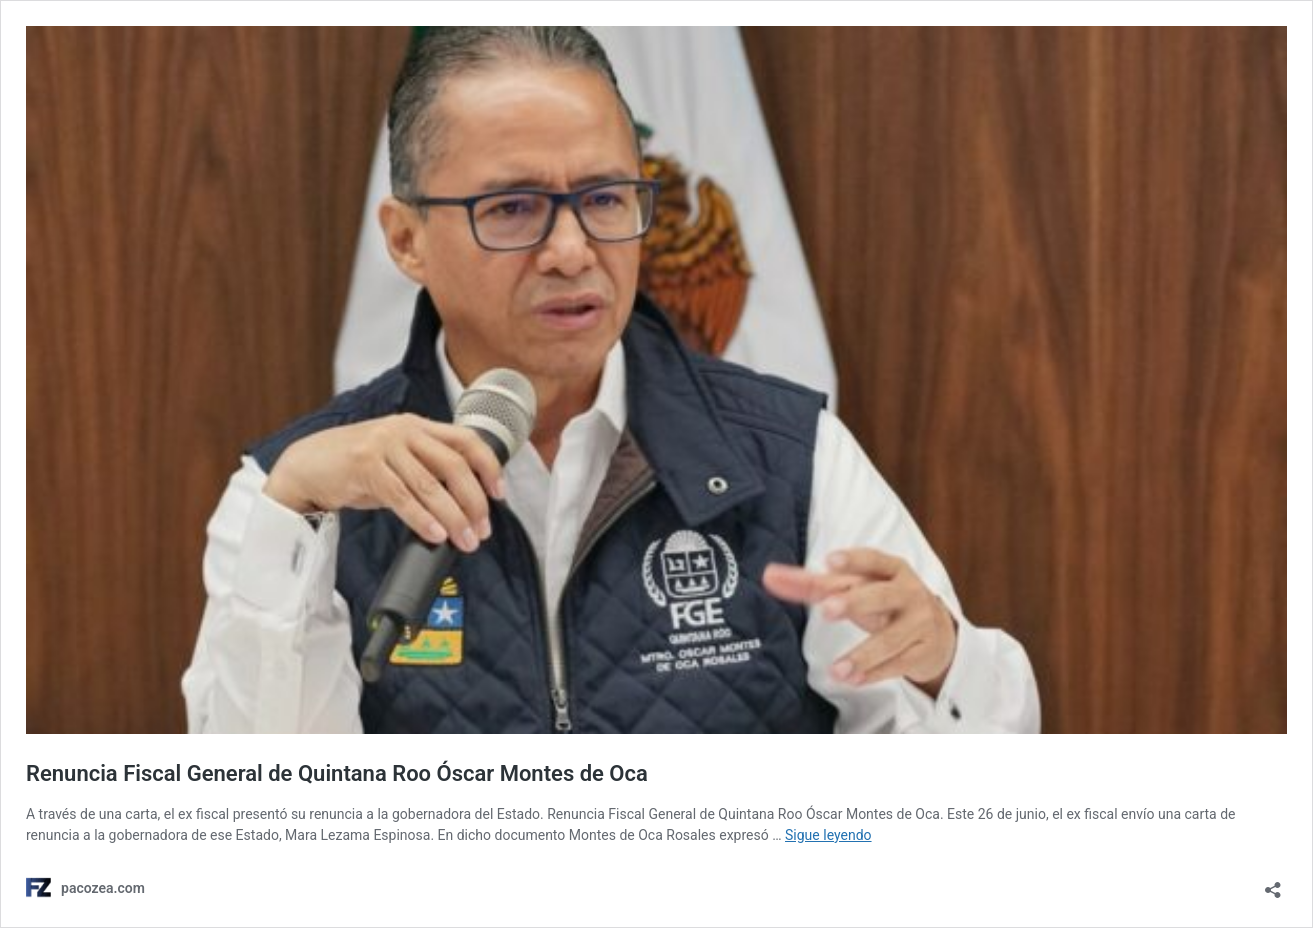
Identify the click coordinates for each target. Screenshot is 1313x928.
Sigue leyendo (828, 835)
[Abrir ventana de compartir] (1273, 883)
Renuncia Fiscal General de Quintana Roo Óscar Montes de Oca (337, 773)
